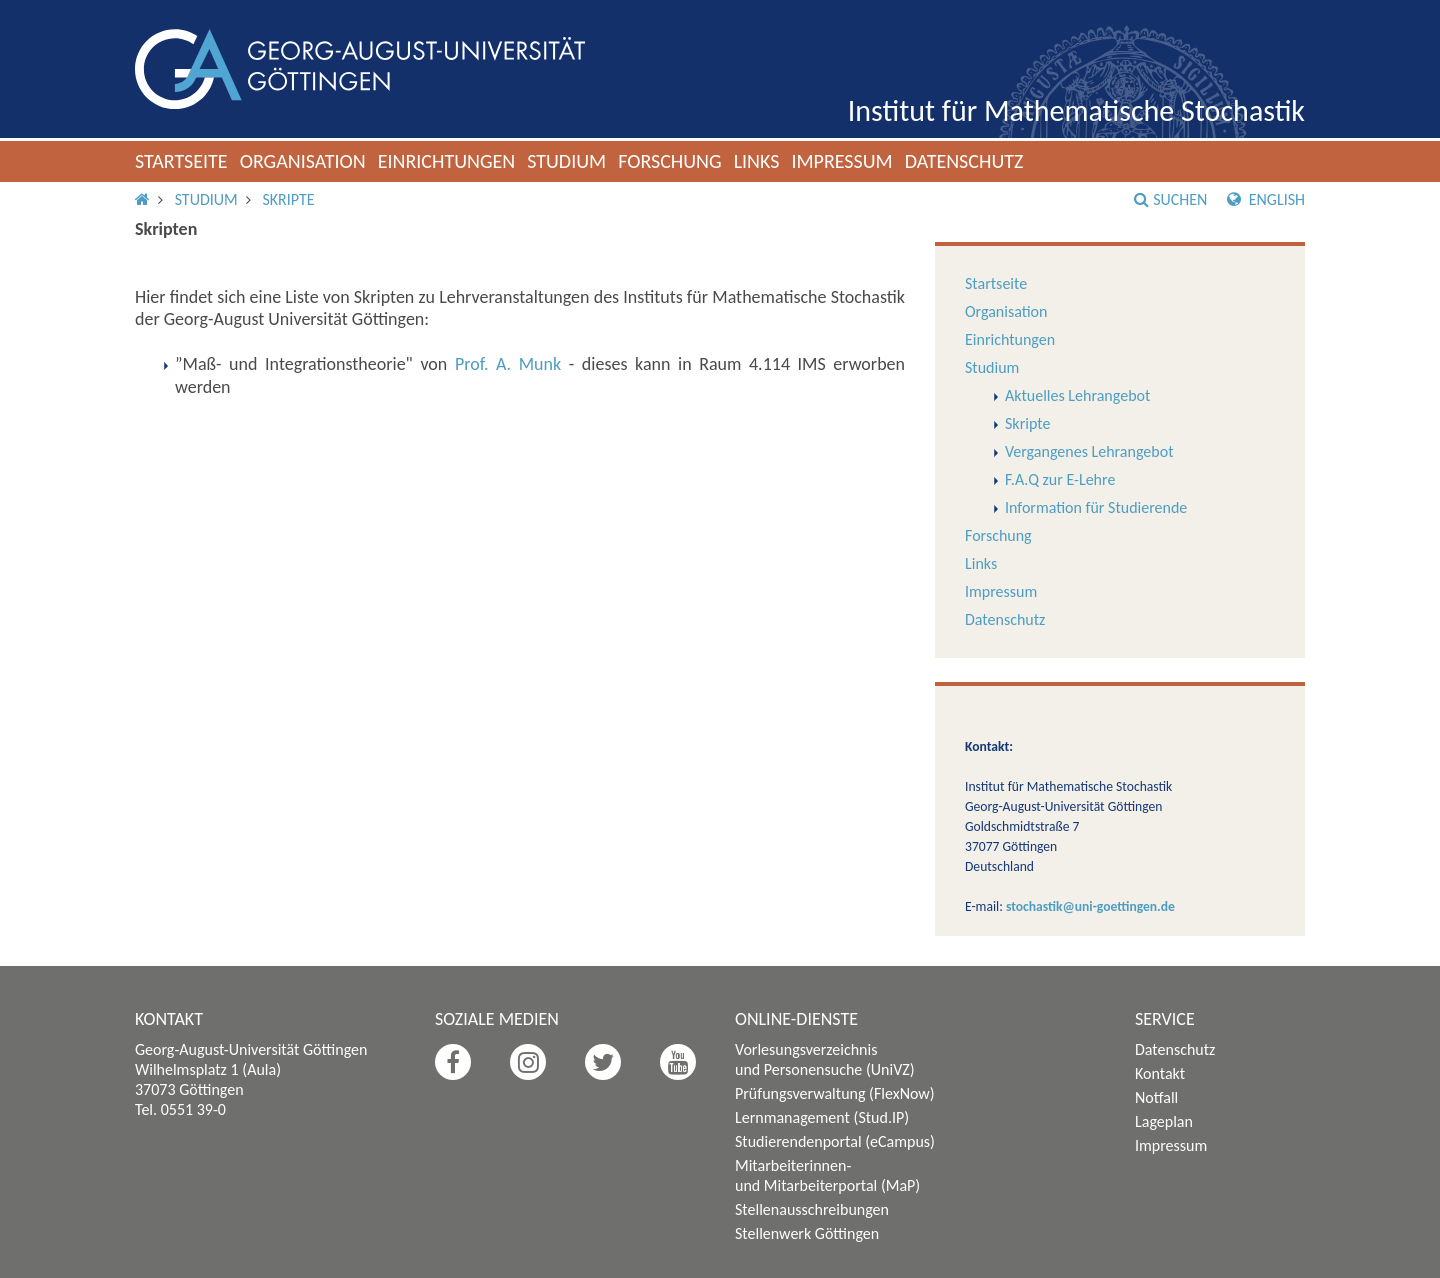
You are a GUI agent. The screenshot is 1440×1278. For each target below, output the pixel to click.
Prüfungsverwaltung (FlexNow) (835, 1093)
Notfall (1156, 1097)
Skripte (288, 199)
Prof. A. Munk (508, 364)
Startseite (181, 161)
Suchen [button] (1170, 199)
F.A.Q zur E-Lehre (1060, 479)
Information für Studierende (1096, 507)
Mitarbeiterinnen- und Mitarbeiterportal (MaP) (827, 1175)
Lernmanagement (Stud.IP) (822, 1117)
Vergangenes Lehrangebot (1089, 451)
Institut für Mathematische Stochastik (1076, 110)
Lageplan (1164, 1121)
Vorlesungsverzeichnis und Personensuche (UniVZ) (825, 1059)
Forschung (670, 161)
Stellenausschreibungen (812, 1209)
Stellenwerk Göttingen (807, 1233)
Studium (566, 161)
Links (757, 161)
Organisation (303, 161)
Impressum (841, 161)
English (1266, 199)
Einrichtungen (447, 161)
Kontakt (1160, 1073)
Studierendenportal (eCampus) (835, 1141)
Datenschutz (964, 161)
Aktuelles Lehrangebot (1077, 395)
